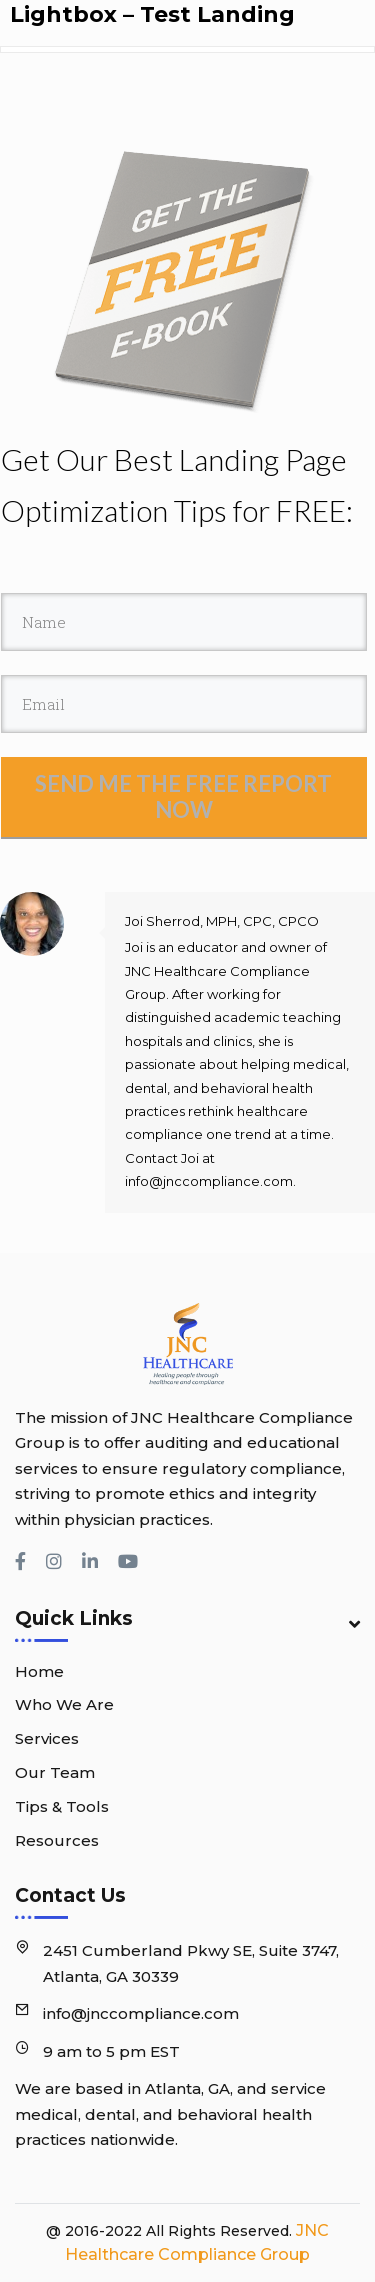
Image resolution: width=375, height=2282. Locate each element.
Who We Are (64, 1704)
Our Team (55, 1772)
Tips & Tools (62, 1806)
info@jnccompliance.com (141, 2013)
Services (47, 1738)
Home (39, 1671)
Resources (57, 1840)
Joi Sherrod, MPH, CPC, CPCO (222, 921)
